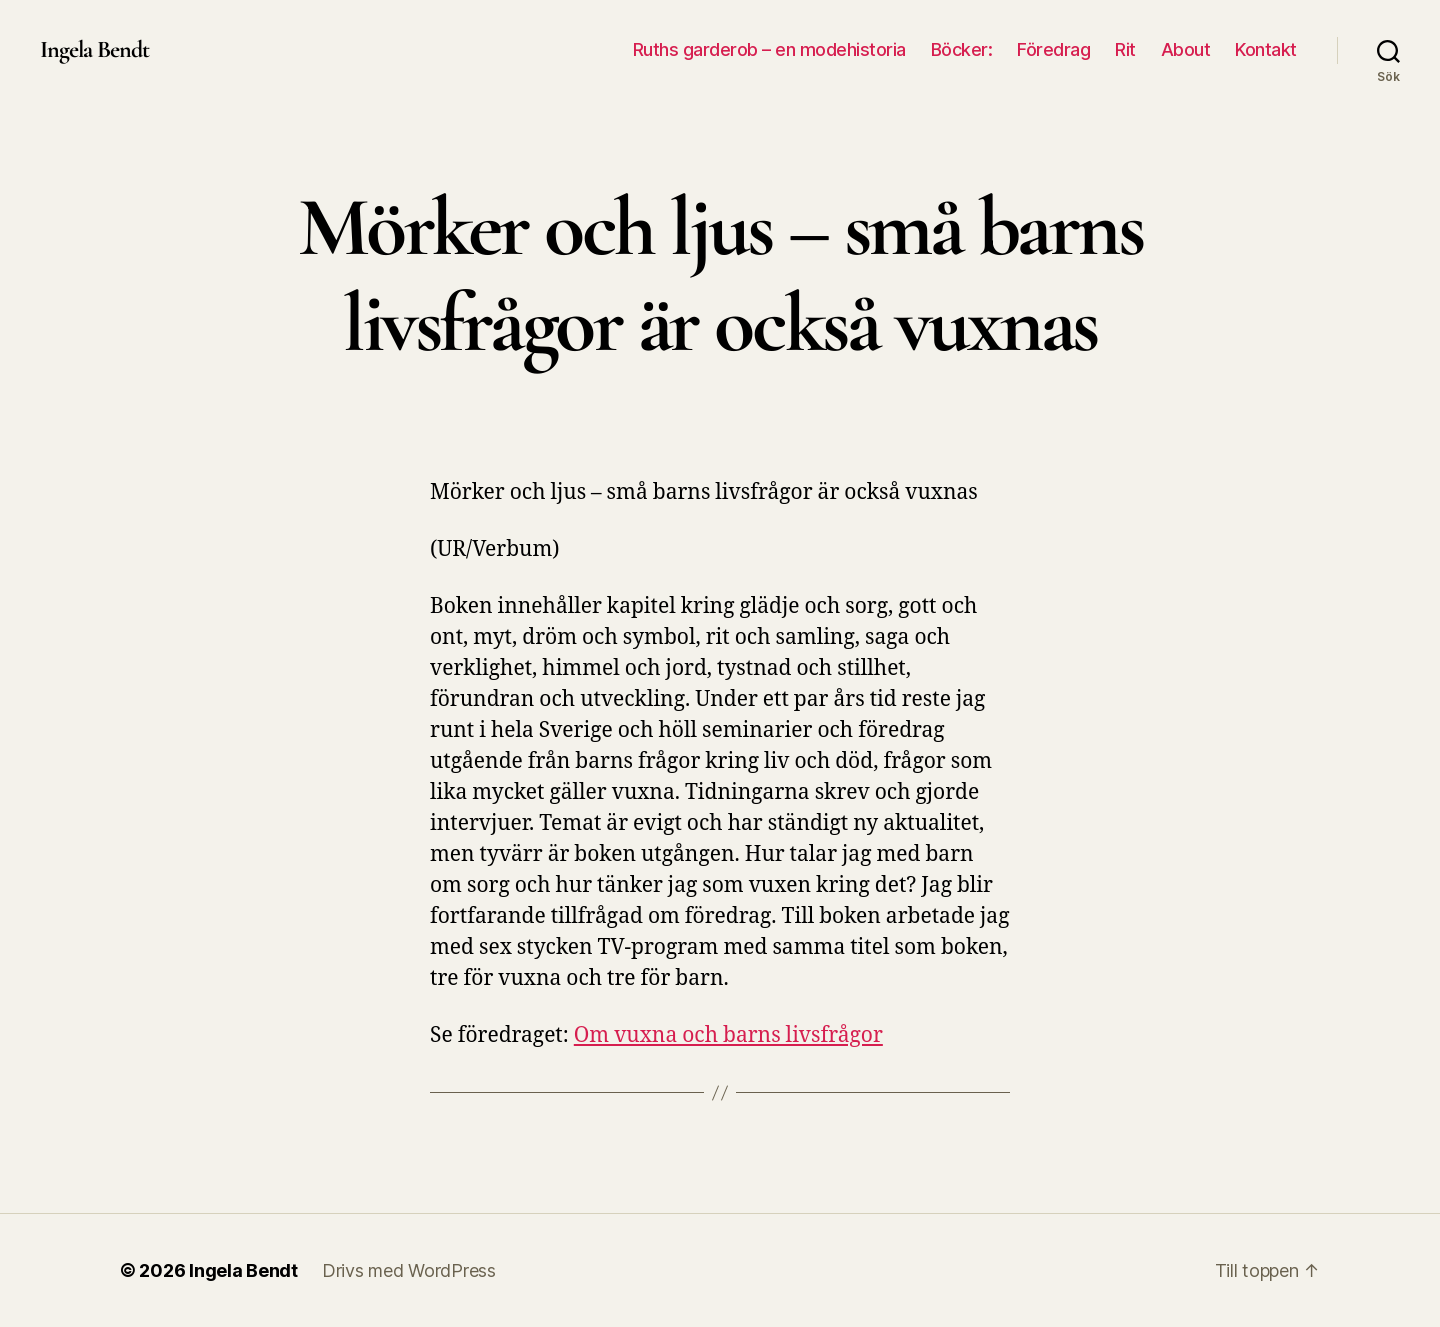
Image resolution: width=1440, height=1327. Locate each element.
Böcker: (962, 49)
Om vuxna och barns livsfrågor (728, 1035)
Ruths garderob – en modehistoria (769, 49)
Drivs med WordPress (409, 1270)
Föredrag (1053, 49)
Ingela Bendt (94, 50)
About (1186, 49)
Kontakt (1266, 49)
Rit (1125, 49)
